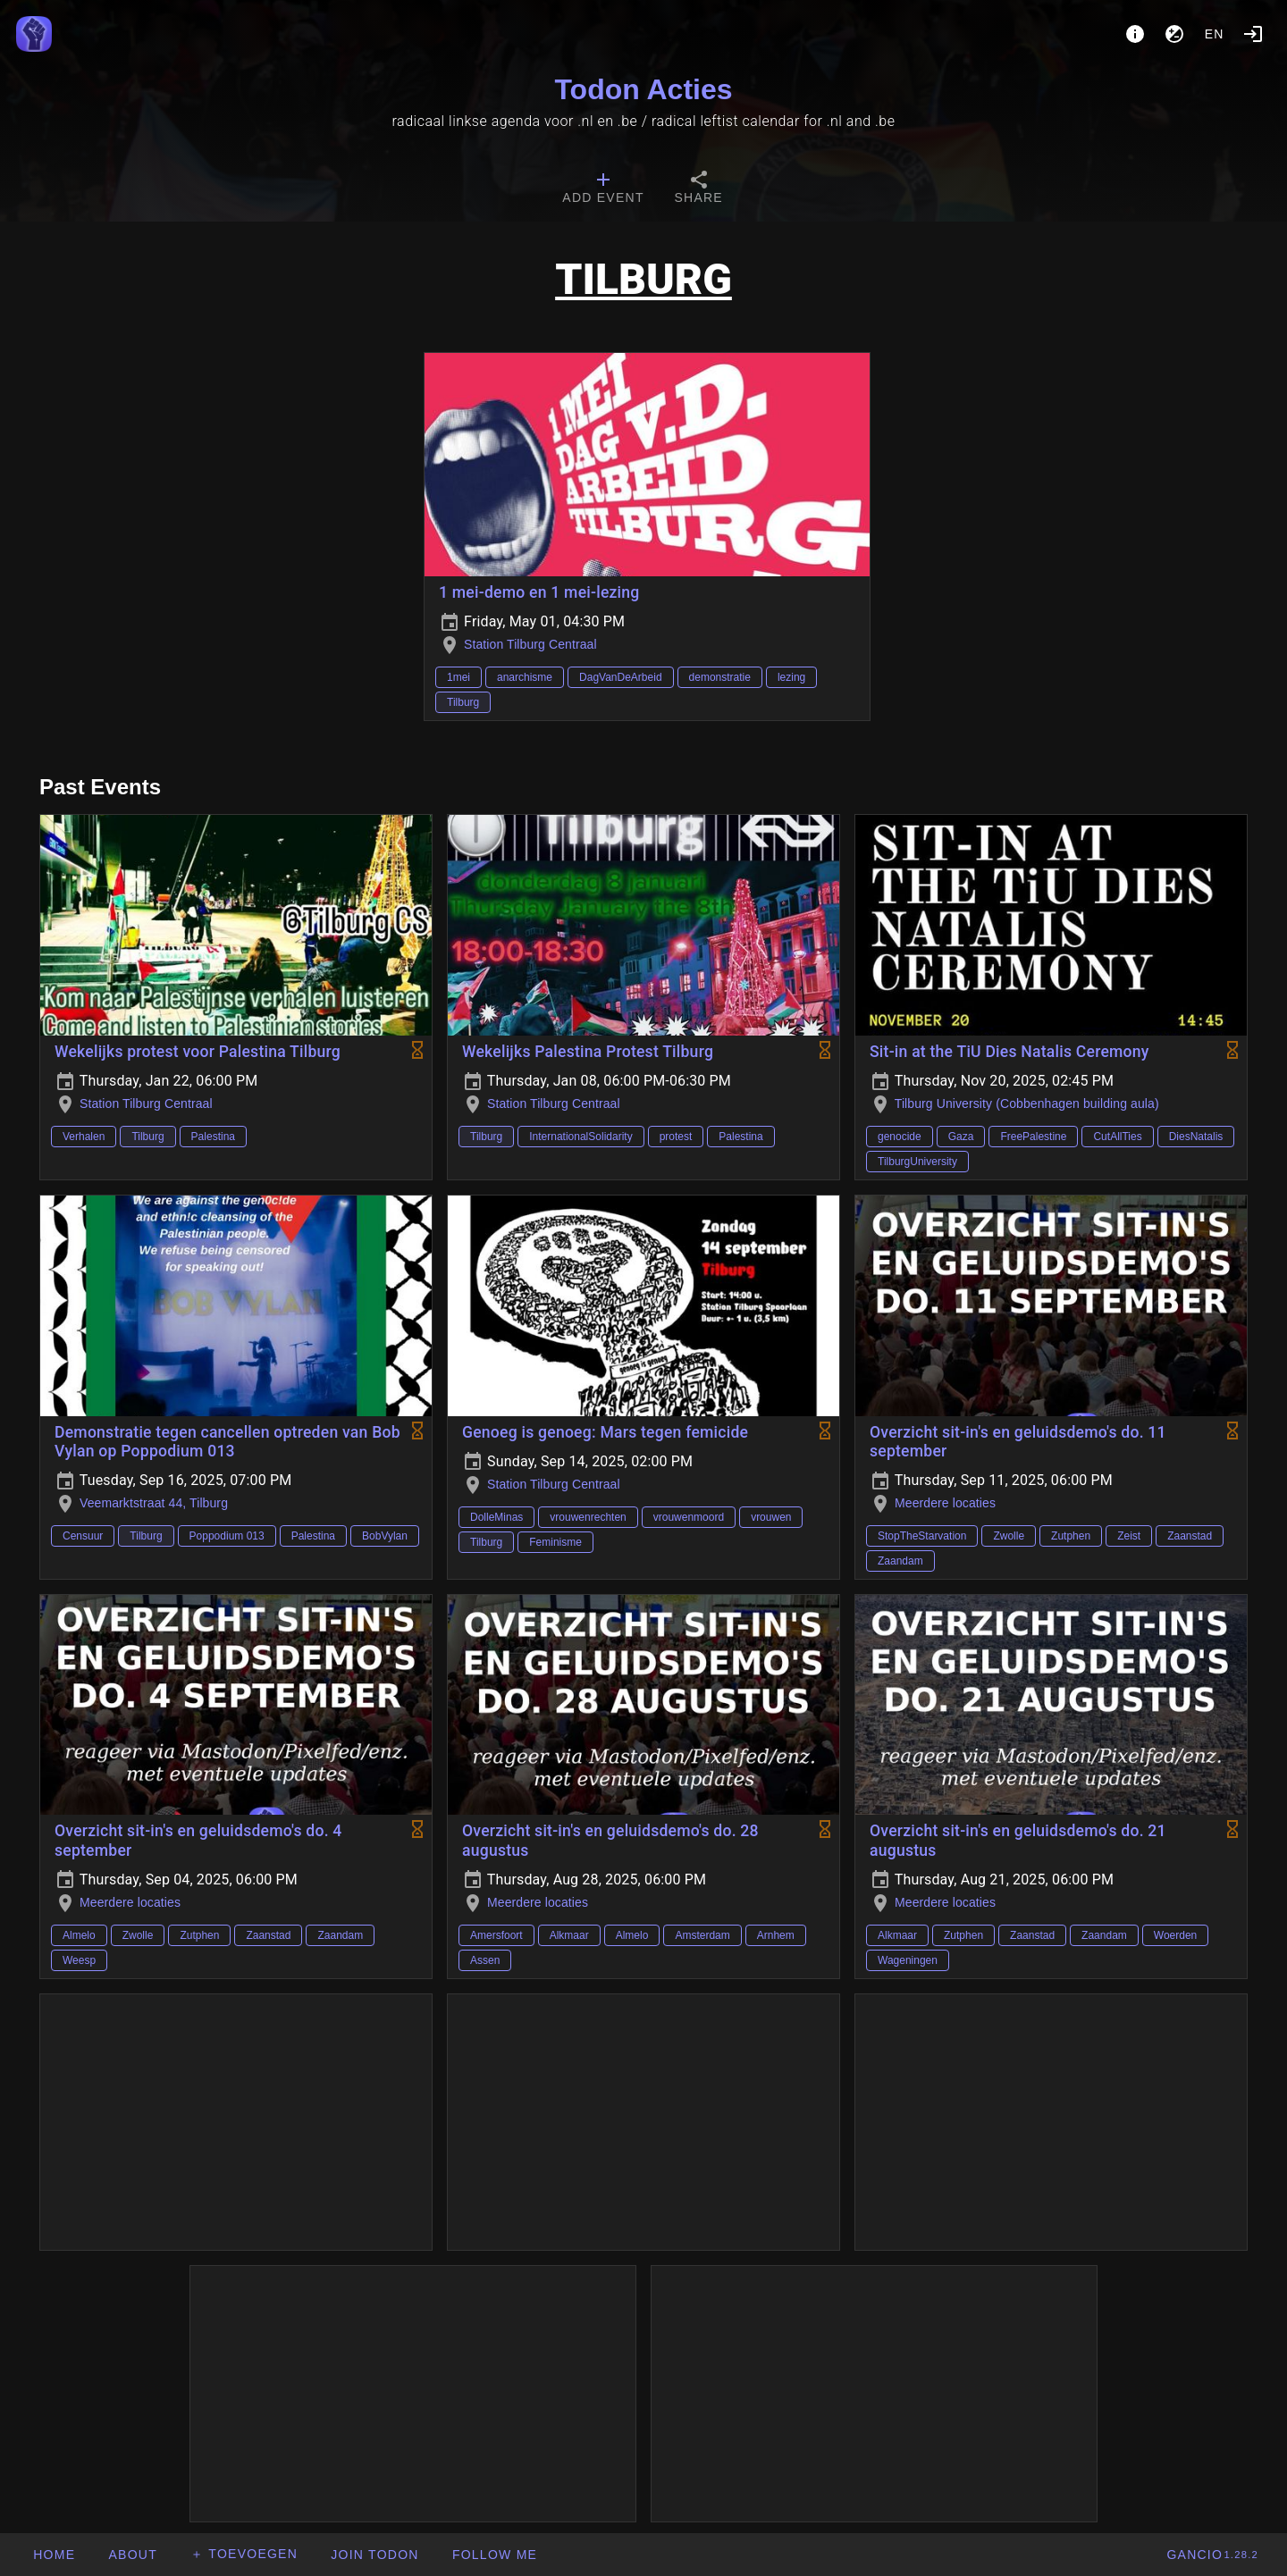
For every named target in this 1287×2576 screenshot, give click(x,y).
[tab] (603, 189)
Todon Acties (643, 89)
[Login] (1253, 34)
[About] (1135, 34)
